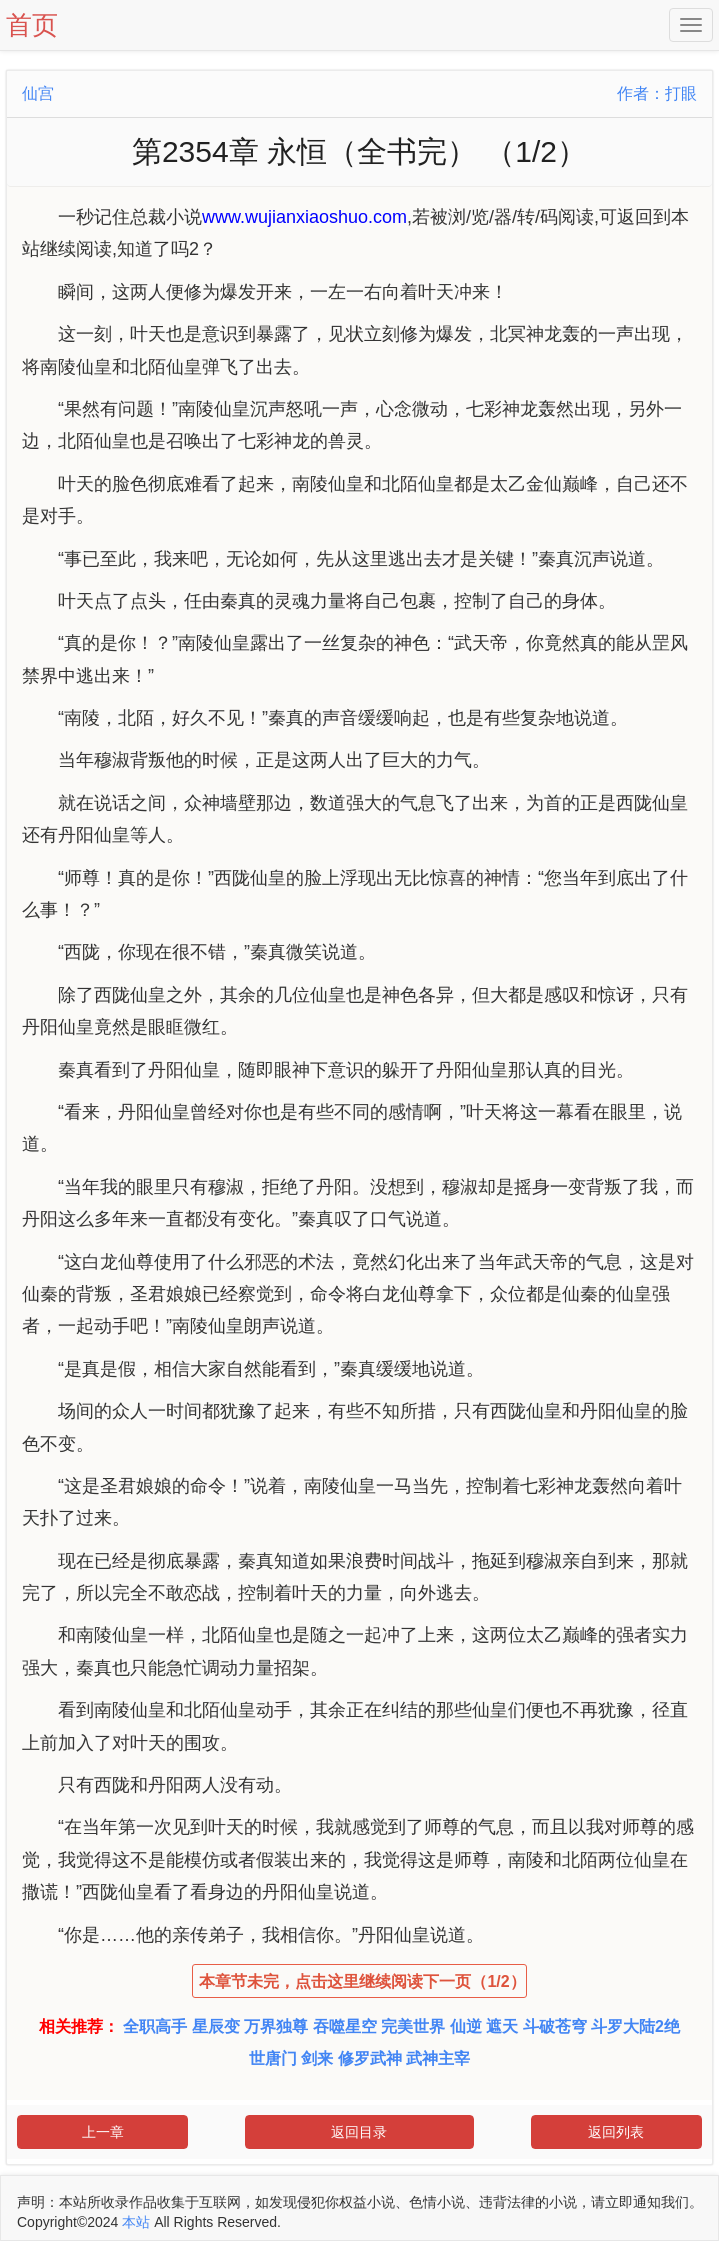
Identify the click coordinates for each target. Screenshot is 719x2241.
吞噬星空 (345, 2026)
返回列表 (616, 2132)
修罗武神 (370, 2058)
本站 (136, 2222)
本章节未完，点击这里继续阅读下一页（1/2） (362, 1981)
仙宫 (38, 93)
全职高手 (155, 2026)
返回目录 (359, 2132)
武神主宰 (438, 2058)
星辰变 (216, 2026)
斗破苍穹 (555, 2026)
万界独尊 (276, 2026)
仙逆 (466, 2026)
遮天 (502, 2026)
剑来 (317, 2058)
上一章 (103, 2132)
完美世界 (413, 2026)
